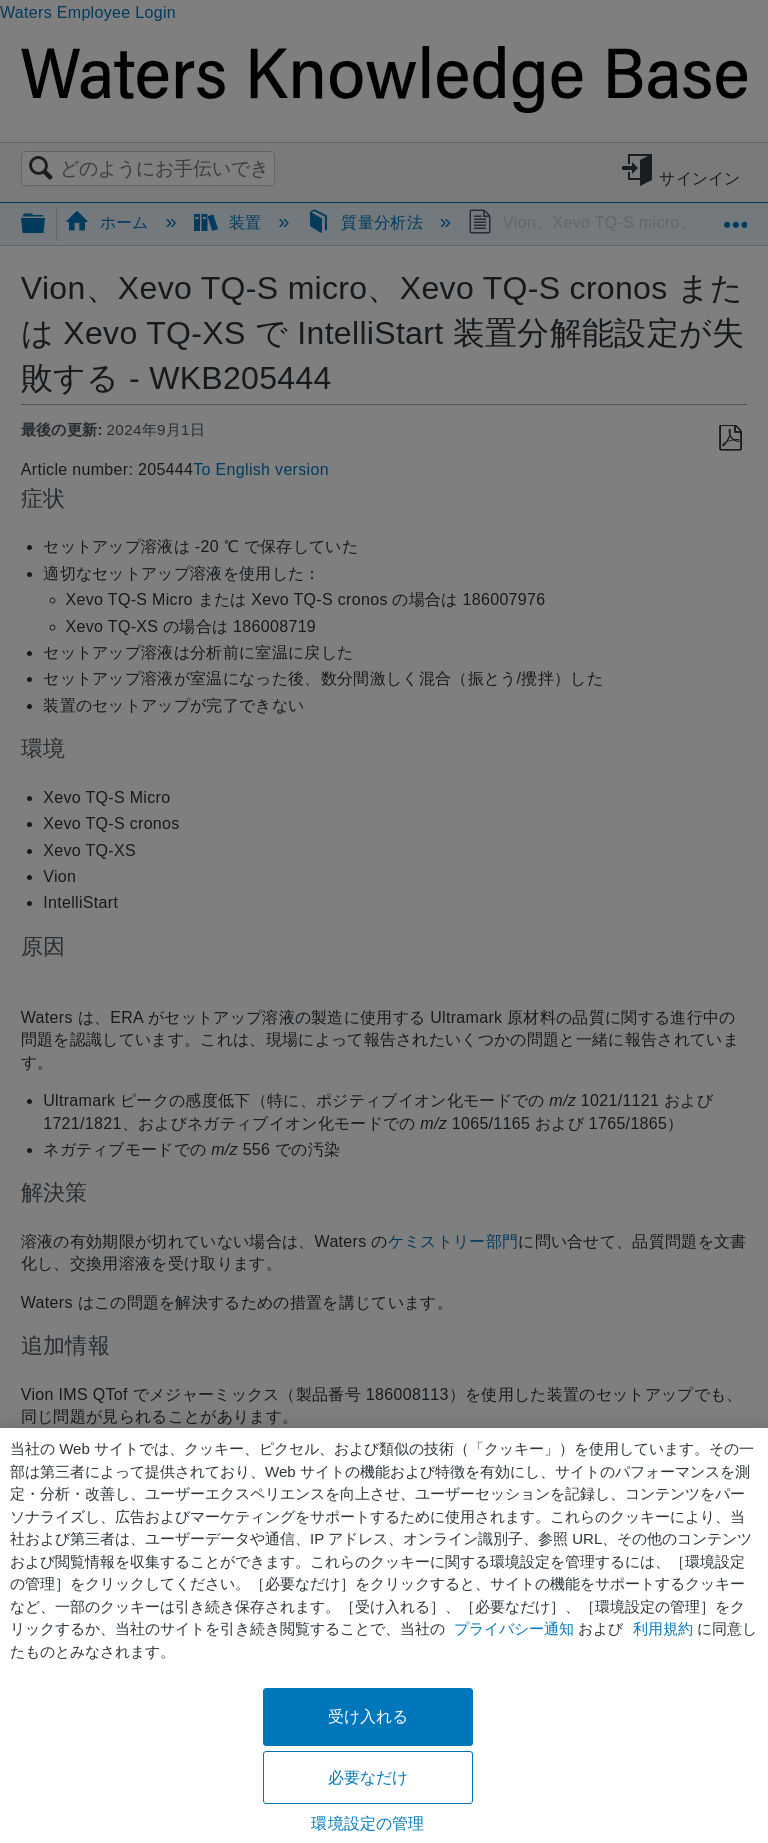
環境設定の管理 (367, 1823)
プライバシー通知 (514, 1628)
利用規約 (663, 1628)
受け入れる (368, 1716)
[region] (384, 1635)
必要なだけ (368, 1777)
